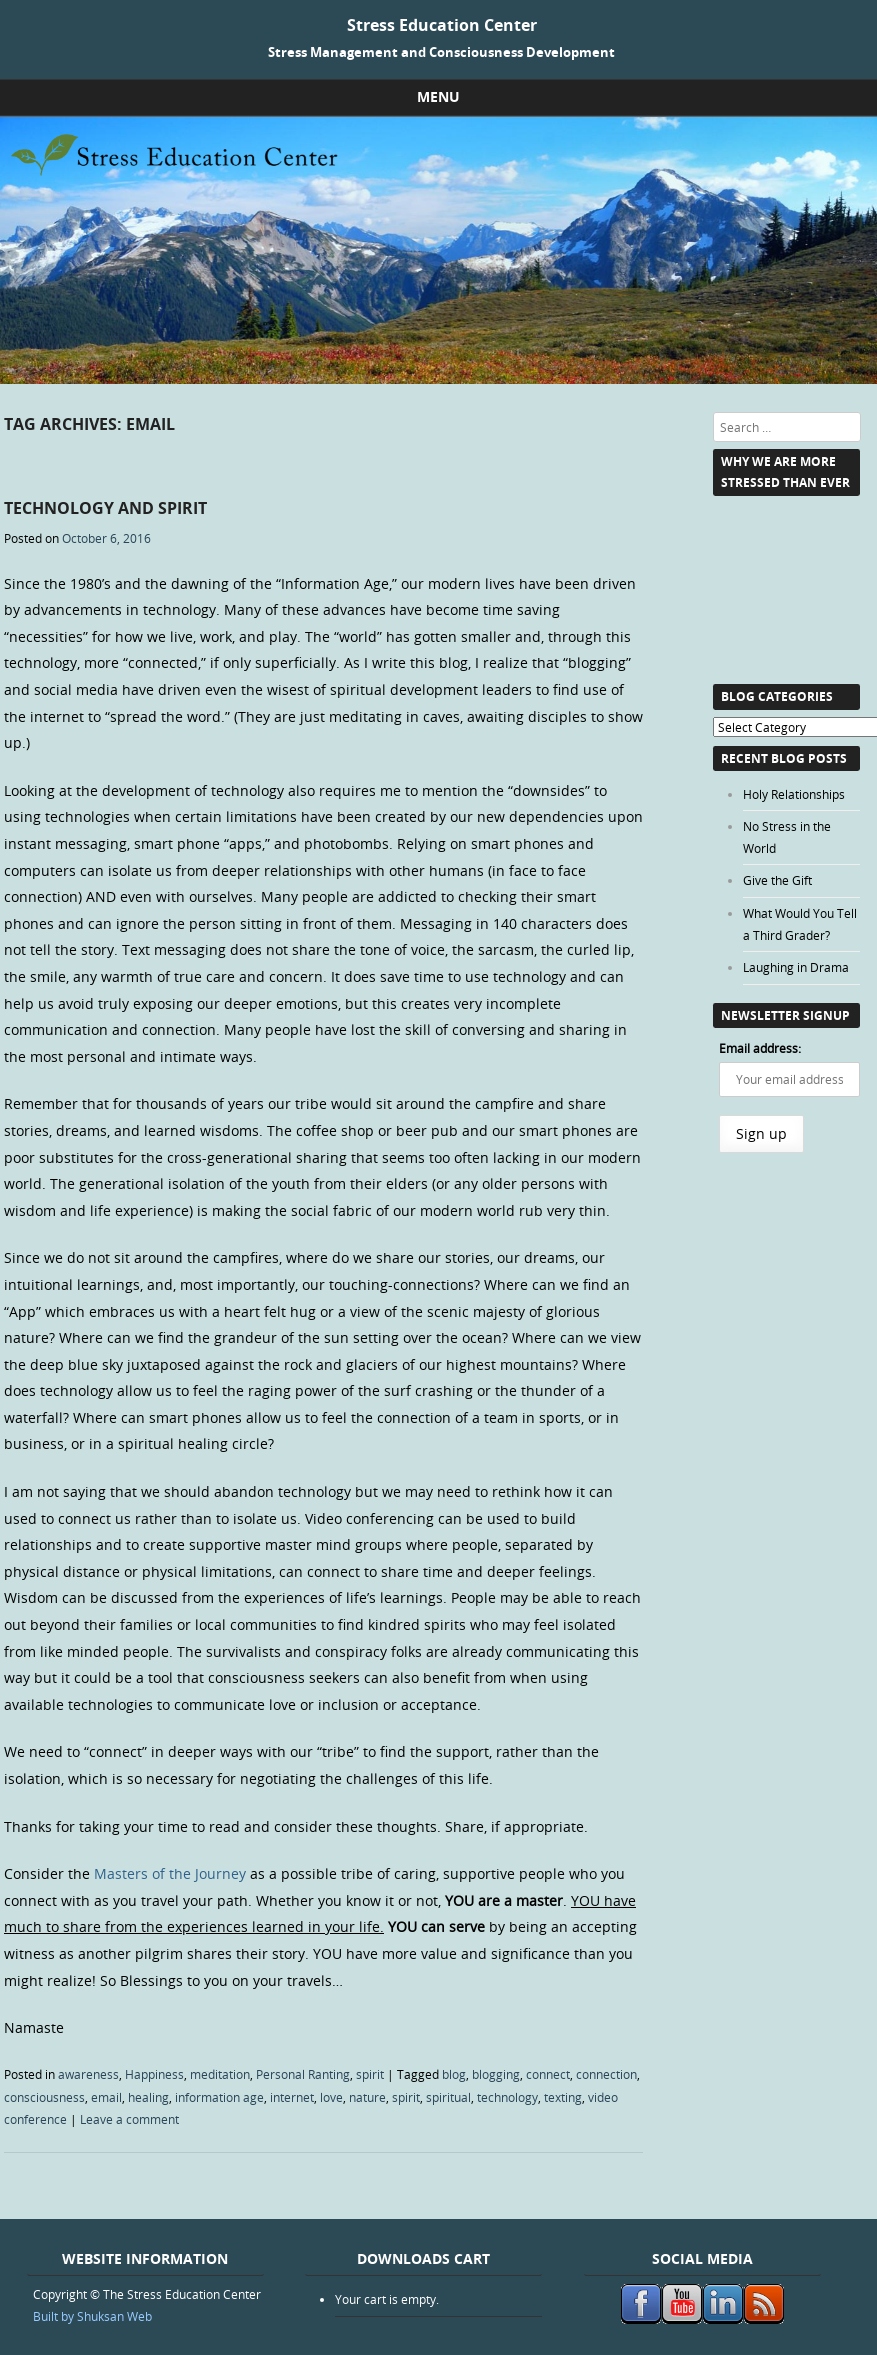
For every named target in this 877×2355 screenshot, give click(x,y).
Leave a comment (129, 2119)
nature (367, 2097)
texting (563, 2097)
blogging (496, 2074)
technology (507, 2097)
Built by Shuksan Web (92, 2316)
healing (148, 2097)
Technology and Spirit (105, 508)
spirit (370, 2074)
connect (548, 2074)
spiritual (448, 2097)
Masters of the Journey (170, 1873)
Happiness (154, 2074)
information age (219, 2097)
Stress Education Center (442, 25)
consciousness (44, 2097)
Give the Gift (777, 880)
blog (454, 2074)
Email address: (760, 1048)
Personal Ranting (303, 2074)
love (331, 2097)
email (106, 2097)
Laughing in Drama (796, 967)
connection (606, 2074)
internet (292, 2097)
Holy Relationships (794, 794)
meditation (220, 2074)
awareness (88, 2074)
